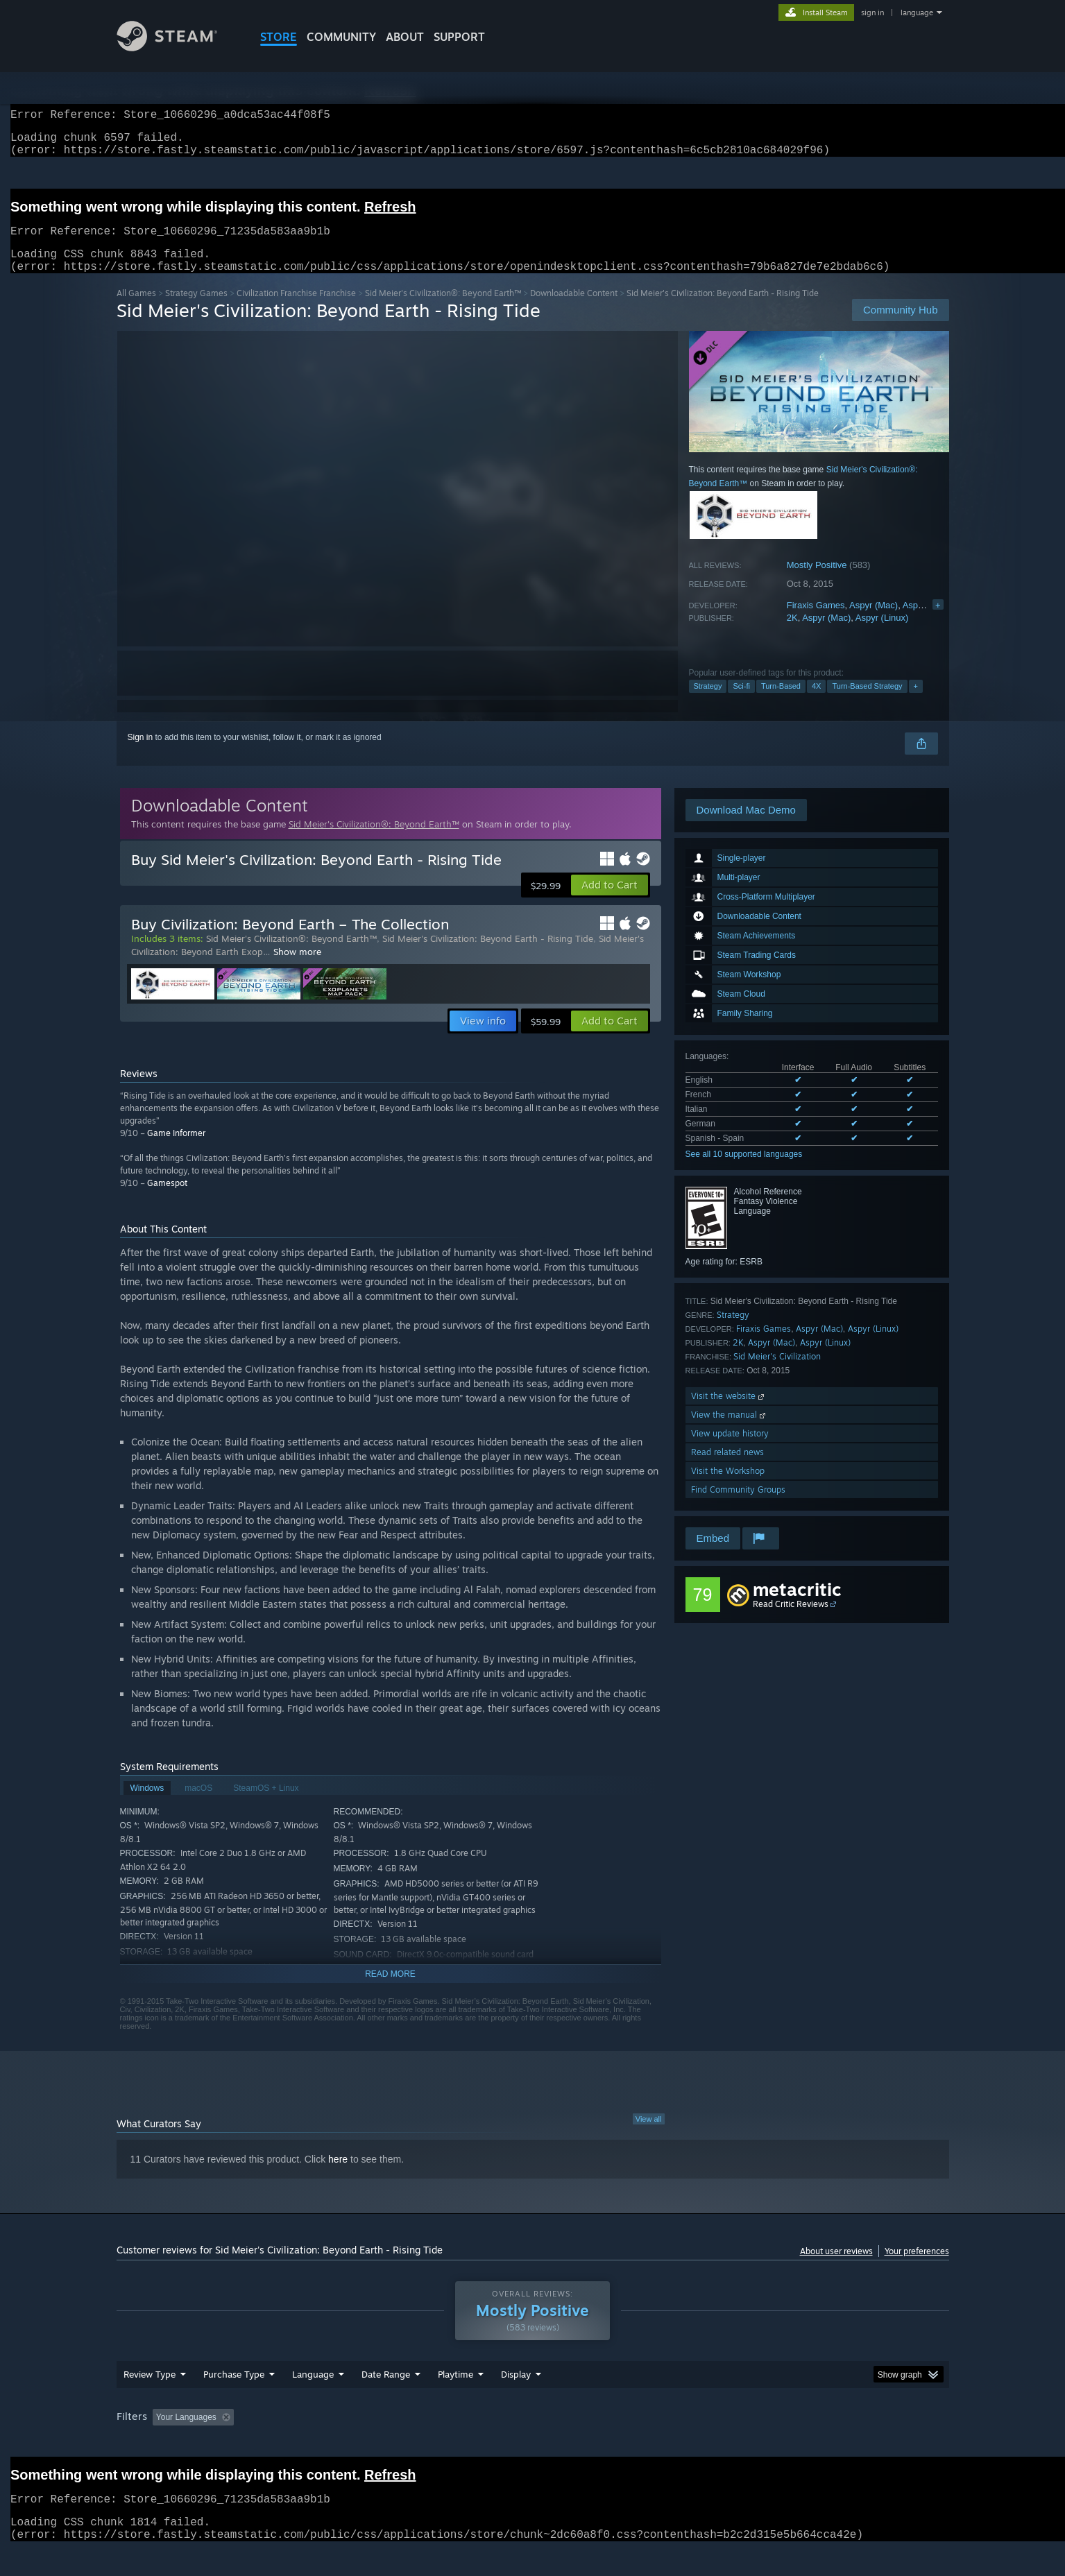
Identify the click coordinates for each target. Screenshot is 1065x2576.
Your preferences (917, 2267)
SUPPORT (459, 37)
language (917, 12)
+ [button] (916, 702)
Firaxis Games (816, 622)
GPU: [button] (767, 2443)
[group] (533, 2444)
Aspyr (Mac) (873, 622)
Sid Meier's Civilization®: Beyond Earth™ (443, 309)
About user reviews (836, 2267)
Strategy (708, 702)
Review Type (149, 2400)
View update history (730, 1450)
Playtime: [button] (433, 2443)
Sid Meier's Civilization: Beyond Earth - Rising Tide (487, 955)
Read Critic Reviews (790, 1620)
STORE (278, 37)
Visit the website (729, 1412)
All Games (136, 309)
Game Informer (176, 1149)
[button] (609, 902)
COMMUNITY (341, 37)
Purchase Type (233, 2400)
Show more (297, 968)
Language (313, 2400)
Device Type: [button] (828, 2443)
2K (792, 634)
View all (649, 2135)
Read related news (727, 1468)
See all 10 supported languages (744, 1171)
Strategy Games (196, 309)
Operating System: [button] (649, 2443)
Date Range (385, 2400)
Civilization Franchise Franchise (296, 309)
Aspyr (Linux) (929, 622)
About (405, 37)
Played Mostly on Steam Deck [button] (532, 2443)
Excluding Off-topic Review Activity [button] (326, 2443)
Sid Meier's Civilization (777, 1373)
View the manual (729, 1431)
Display (516, 2400)
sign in (872, 12)
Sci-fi (741, 702)
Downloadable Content (573, 309)
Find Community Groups (738, 1506)
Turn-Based (781, 702)
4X (816, 702)
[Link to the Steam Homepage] (178, 47)
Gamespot (167, 1199)
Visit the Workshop (728, 1487)
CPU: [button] (720, 2443)
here (338, 2175)
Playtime (455, 2400)
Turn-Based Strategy (867, 702)
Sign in (140, 754)
